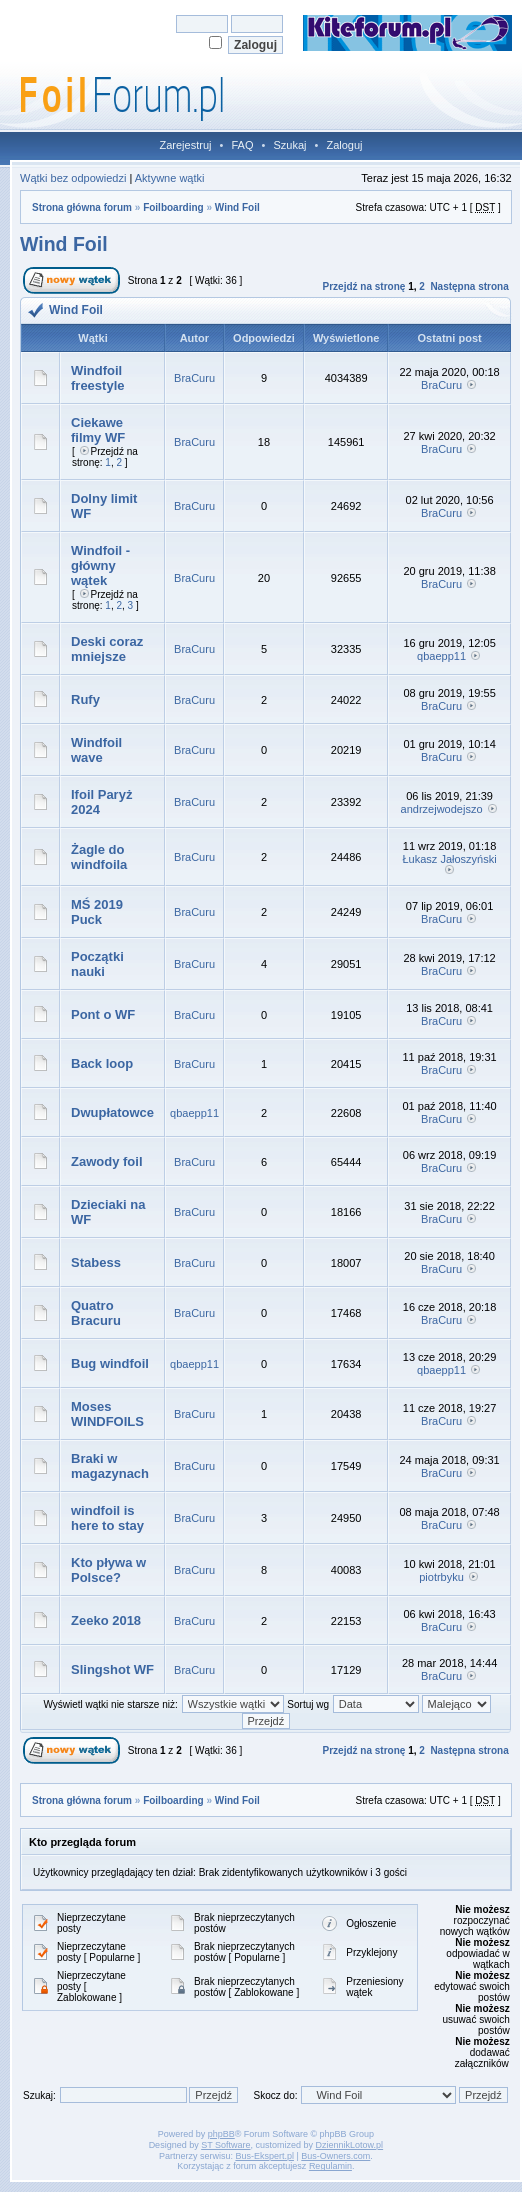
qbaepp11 (441, 656)
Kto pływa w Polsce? (108, 1570)
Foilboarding (173, 207)
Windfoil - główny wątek (100, 565)
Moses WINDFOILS (107, 1414)
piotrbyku (441, 1577)
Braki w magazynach (110, 1466)
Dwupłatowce (112, 1112)
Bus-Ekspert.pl (264, 2156)
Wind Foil (237, 207)
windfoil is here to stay (107, 1518)
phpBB (221, 2134)
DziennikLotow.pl (350, 2145)
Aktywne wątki (170, 178)
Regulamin (330, 2166)
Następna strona (469, 286)
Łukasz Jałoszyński (450, 859)
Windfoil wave (96, 750)
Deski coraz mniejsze (107, 649)
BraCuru (194, 378)
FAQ (242, 145)
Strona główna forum (82, 207)
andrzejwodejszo (442, 809)
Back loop (102, 1063)
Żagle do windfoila (99, 857)
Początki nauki (97, 964)
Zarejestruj (186, 145)
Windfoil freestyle (97, 378)
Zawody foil (107, 1161)
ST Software (225, 2145)
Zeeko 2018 (106, 1620)
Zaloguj (344, 145)
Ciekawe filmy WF (98, 430)
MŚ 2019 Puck (97, 912)
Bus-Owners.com (335, 2156)
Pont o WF (103, 1014)
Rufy (85, 699)
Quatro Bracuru (96, 1313)
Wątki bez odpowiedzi (73, 178)
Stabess (96, 1262)
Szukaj (289, 145)
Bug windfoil (110, 1363)
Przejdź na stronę (364, 286)
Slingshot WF (112, 1669)
